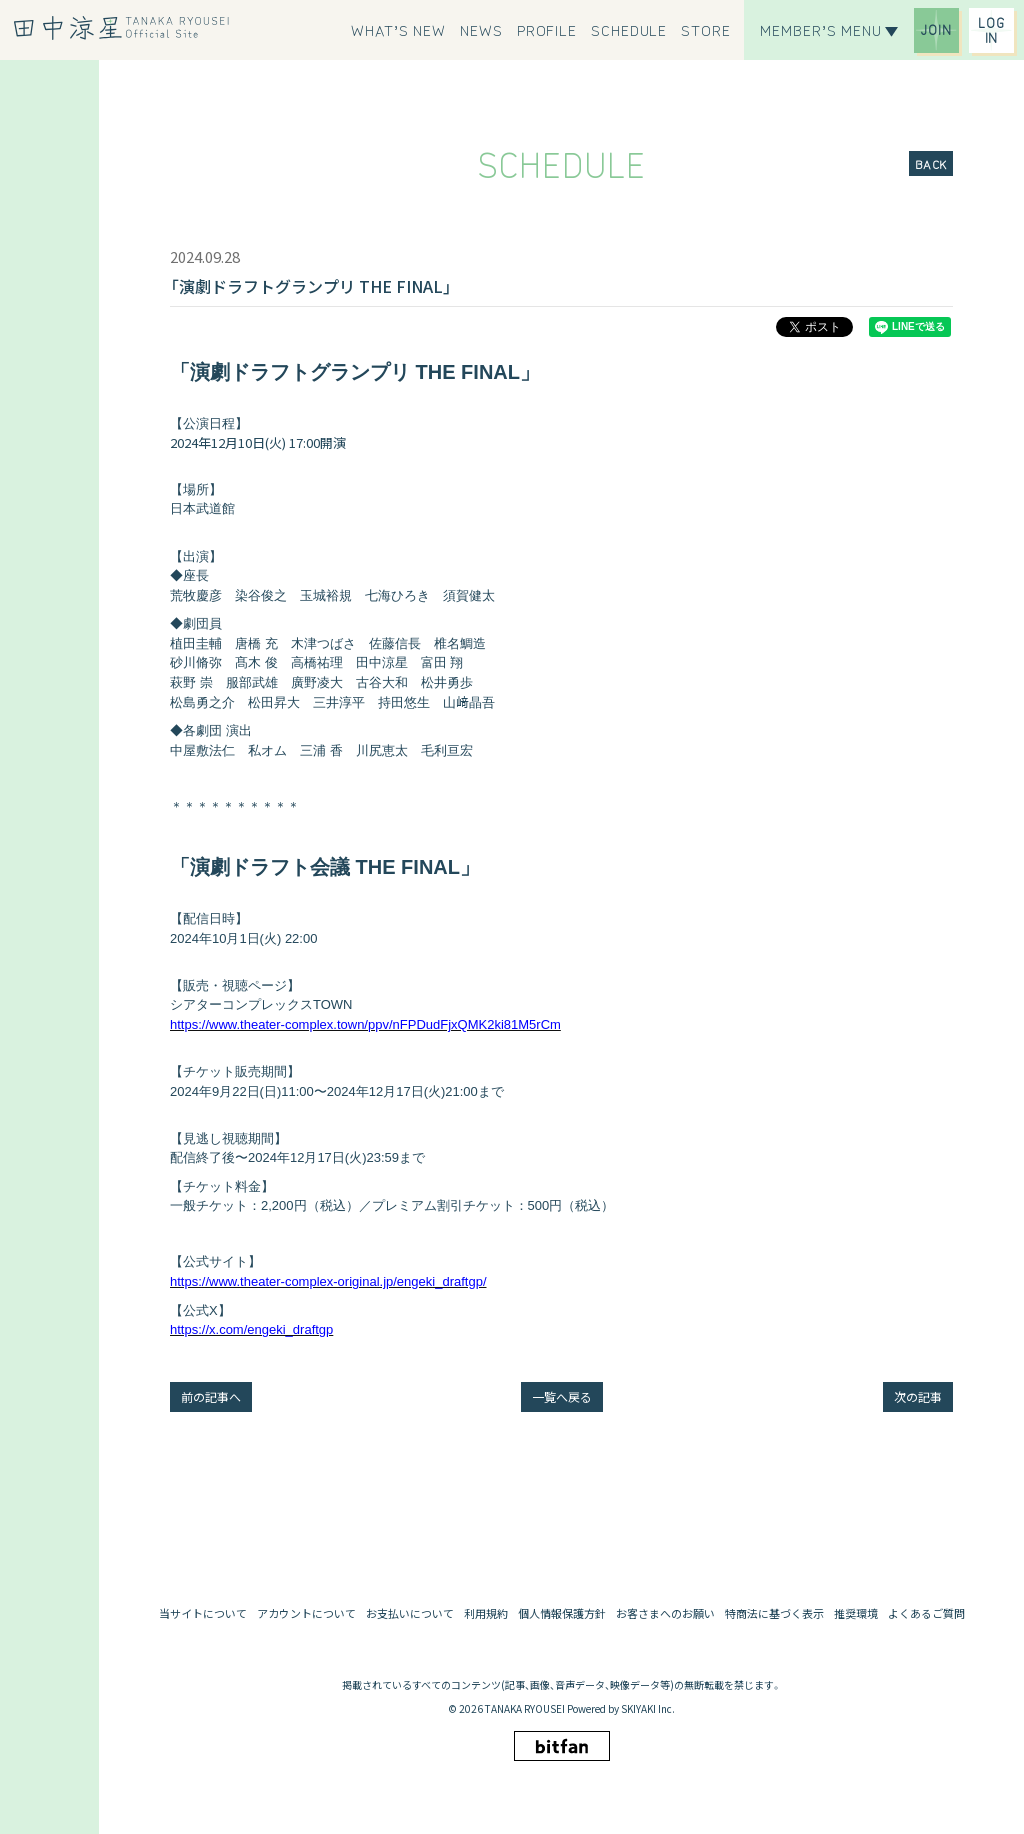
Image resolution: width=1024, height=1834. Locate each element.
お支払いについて (410, 1613)
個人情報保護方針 (562, 1613)
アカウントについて (306, 1613)
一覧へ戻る (562, 1396)
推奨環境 (856, 1613)
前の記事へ (211, 1396)
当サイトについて (203, 1613)
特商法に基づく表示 (774, 1613)
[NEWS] (481, 30)
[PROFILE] (547, 30)
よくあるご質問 (926, 1613)
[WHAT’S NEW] (398, 30)
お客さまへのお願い (665, 1613)
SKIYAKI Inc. (648, 1708)
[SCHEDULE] (629, 30)
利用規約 (486, 1613)
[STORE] (706, 30)
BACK (931, 163)
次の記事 (918, 1396)
